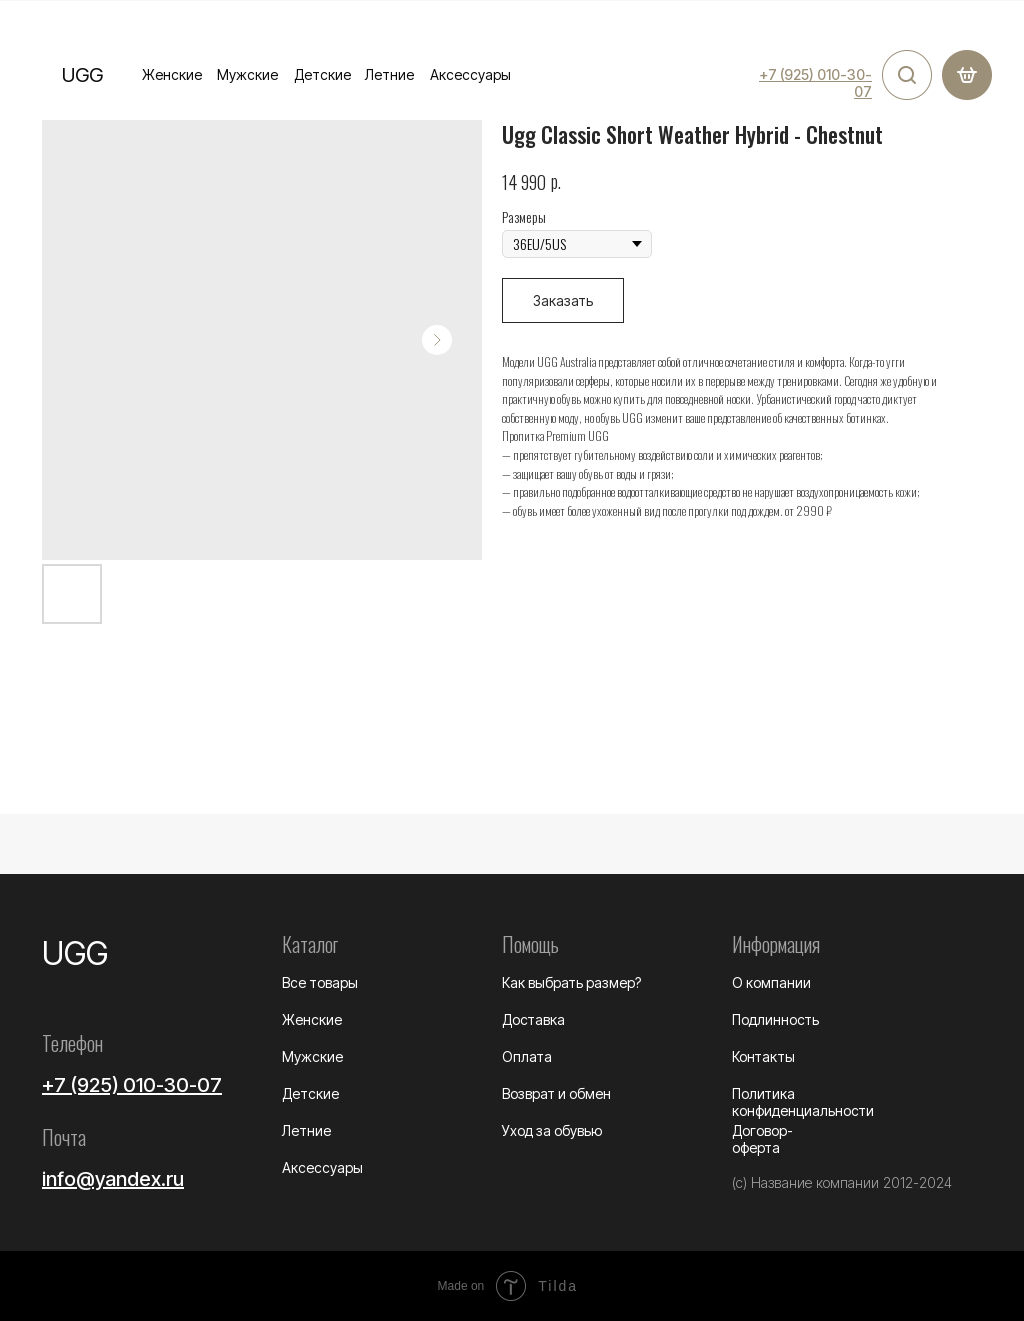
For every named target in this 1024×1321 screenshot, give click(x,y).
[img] (907, 75)
